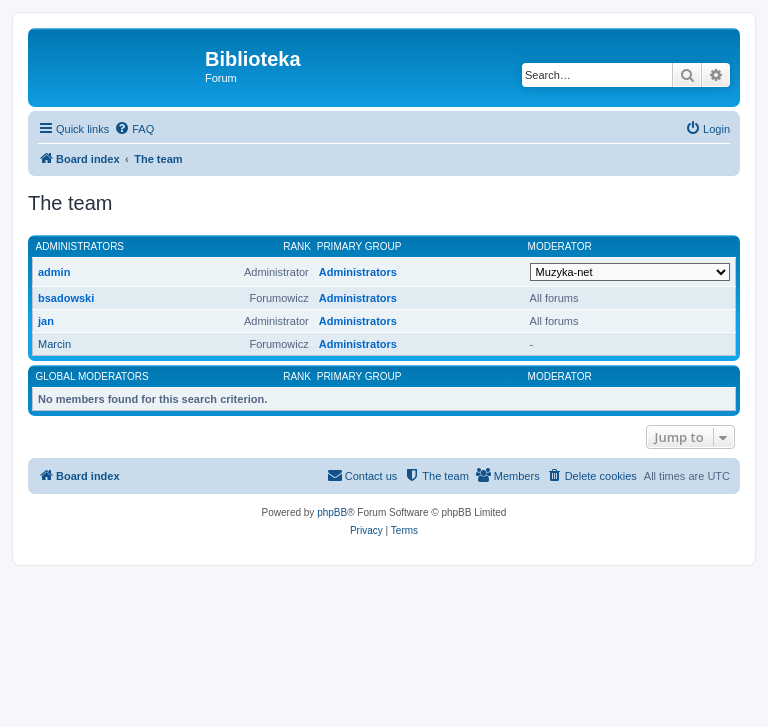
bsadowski (66, 298)
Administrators (80, 246)
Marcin (54, 344)
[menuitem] (134, 129)
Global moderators (92, 376)
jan (46, 321)
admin (54, 272)
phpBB (332, 512)
